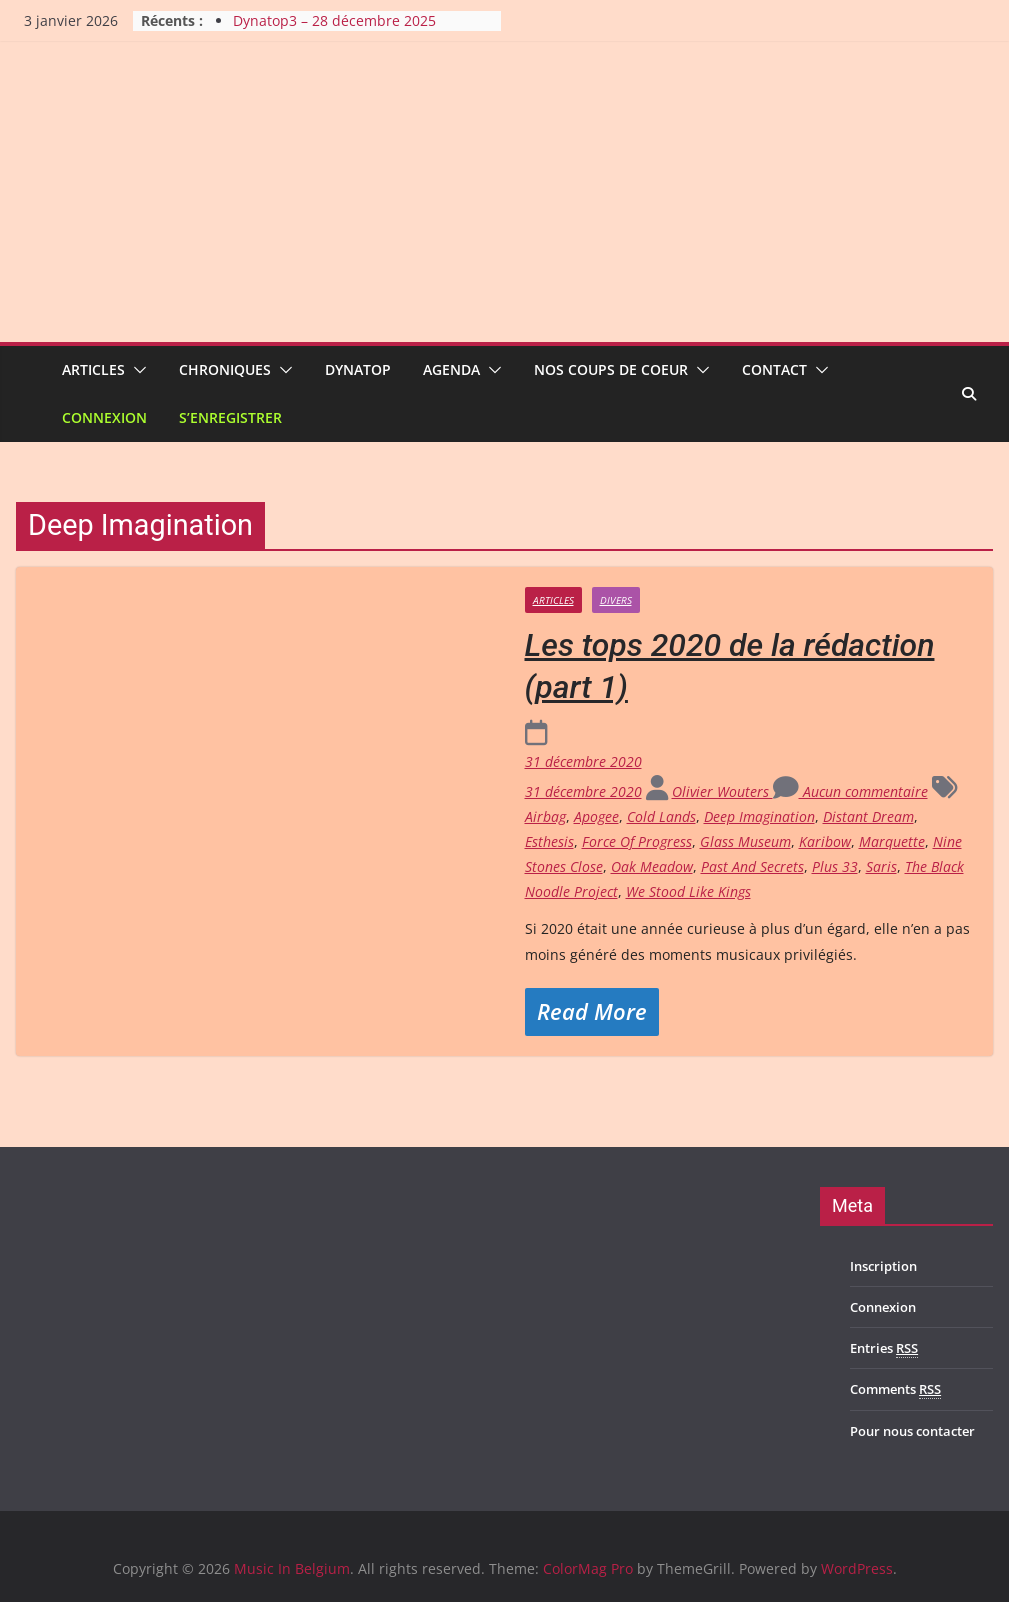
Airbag (545, 816)
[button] (136, 370)
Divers (616, 600)
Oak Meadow (652, 866)
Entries (884, 1348)
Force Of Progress (637, 841)
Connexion (104, 417)
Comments (895, 1389)
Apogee (596, 816)
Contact (774, 369)
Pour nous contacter (912, 1431)
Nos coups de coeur (611, 369)
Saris (881, 866)
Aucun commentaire (850, 791)
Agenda (451, 369)
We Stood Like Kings (688, 891)
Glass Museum (745, 841)
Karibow (825, 841)
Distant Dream (868, 816)
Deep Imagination (759, 816)
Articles (93, 369)
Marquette (892, 841)
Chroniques (225, 369)
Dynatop (358, 369)
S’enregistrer (230, 417)
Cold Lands (661, 816)
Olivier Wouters (722, 791)
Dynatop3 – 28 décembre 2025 (334, 20)
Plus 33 (835, 866)
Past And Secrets (752, 866)
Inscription (883, 1266)
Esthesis (549, 841)
